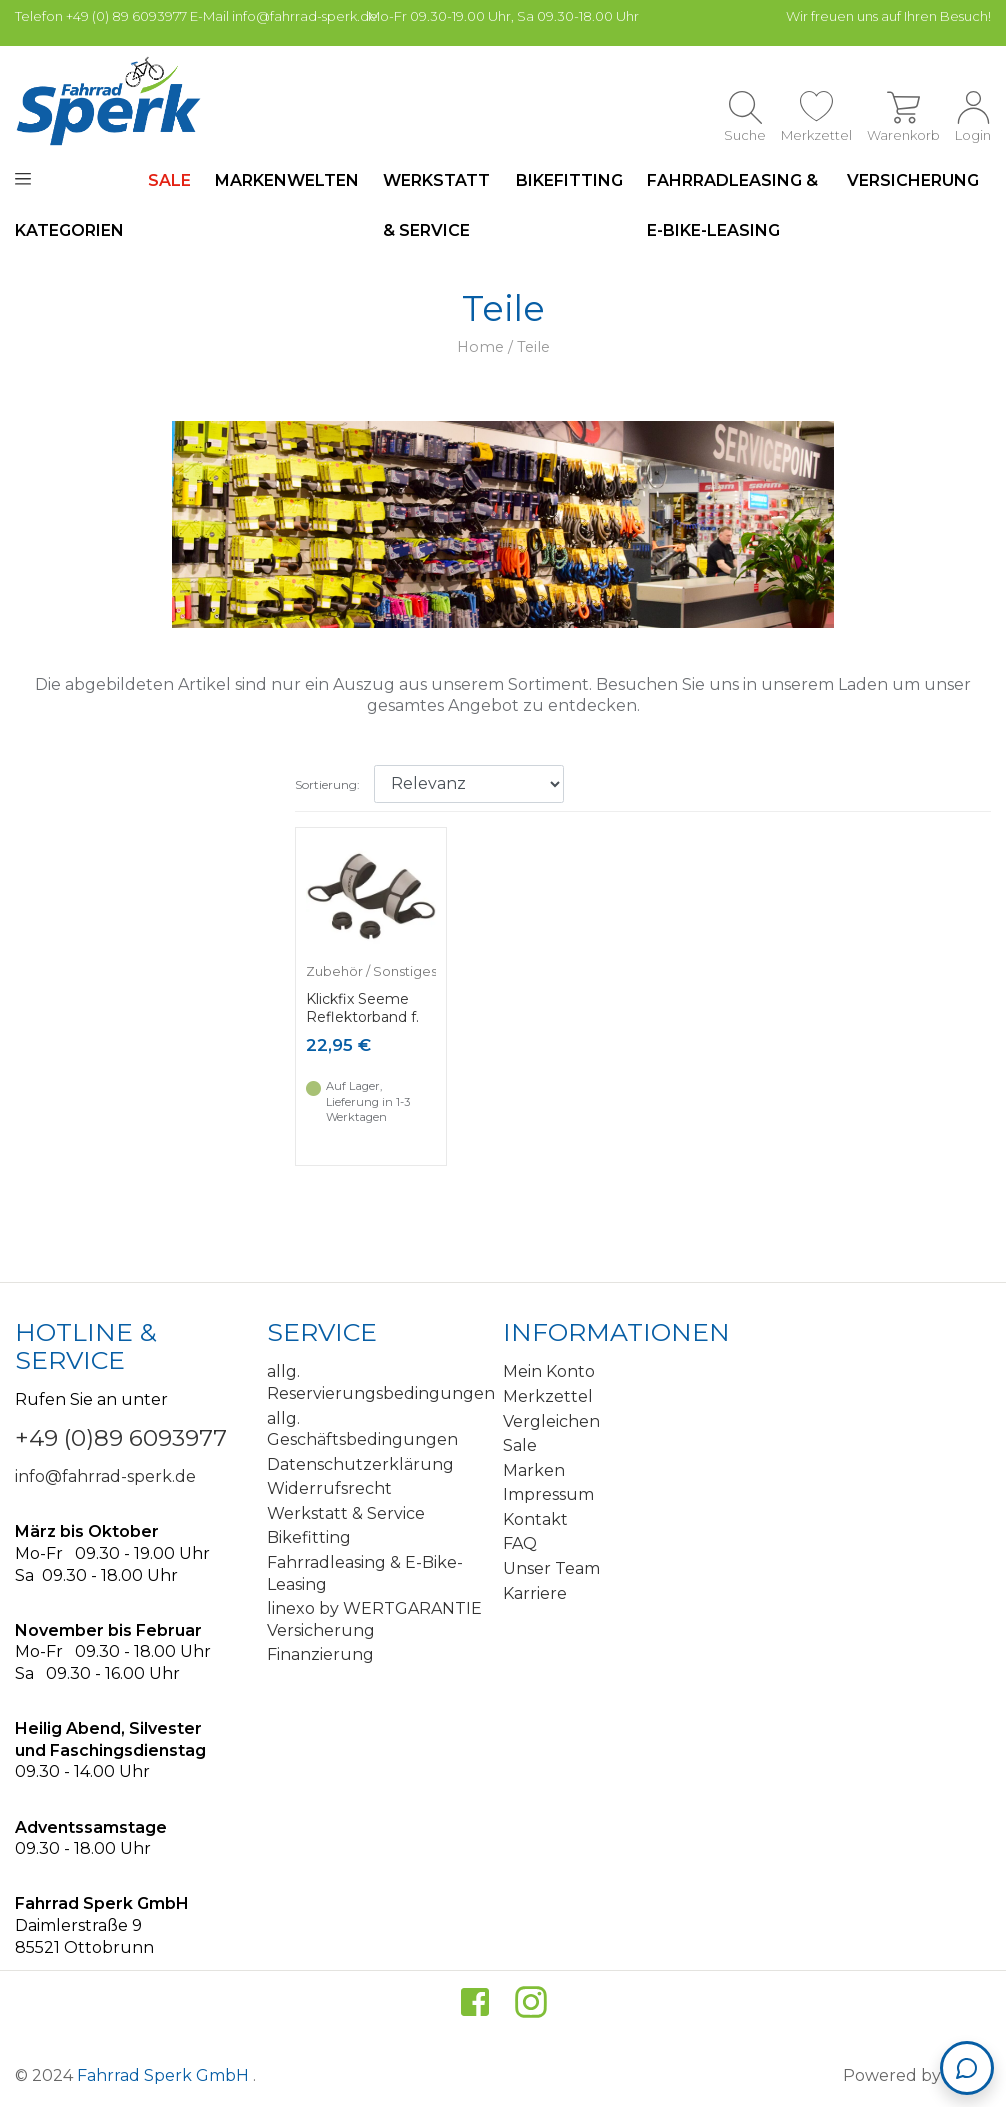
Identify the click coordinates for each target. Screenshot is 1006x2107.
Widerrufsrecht (329, 1488)
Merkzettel (548, 1396)
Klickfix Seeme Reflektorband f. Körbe (362, 1017)
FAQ (520, 1543)
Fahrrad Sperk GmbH (165, 2075)
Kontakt (535, 1519)
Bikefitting (569, 180)
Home (480, 347)
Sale (520, 1445)
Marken (534, 1470)
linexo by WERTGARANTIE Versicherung (374, 1619)
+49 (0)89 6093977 (121, 1438)
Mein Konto (549, 1371)
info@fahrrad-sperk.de (105, 1476)
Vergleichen (551, 1421)
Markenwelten (287, 180)
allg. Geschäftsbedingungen (362, 1429)
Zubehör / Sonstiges (371, 971)
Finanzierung (320, 1654)
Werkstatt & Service (436, 205)
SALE (169, 180)
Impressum (548, 1494)
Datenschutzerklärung (360, 1464)
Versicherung (913, 180)
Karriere (535, 1593)
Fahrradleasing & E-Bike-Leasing (732, 205)
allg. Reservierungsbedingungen (378, 1382)
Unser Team (551, 1568)
